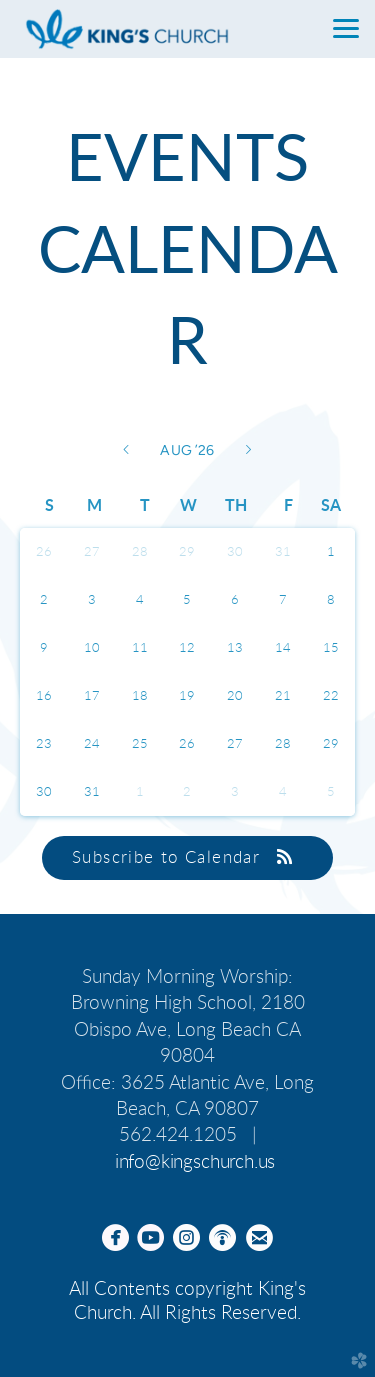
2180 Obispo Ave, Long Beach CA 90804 (189, 1030)
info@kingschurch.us (195, 1162)
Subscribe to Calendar (187, 857)
